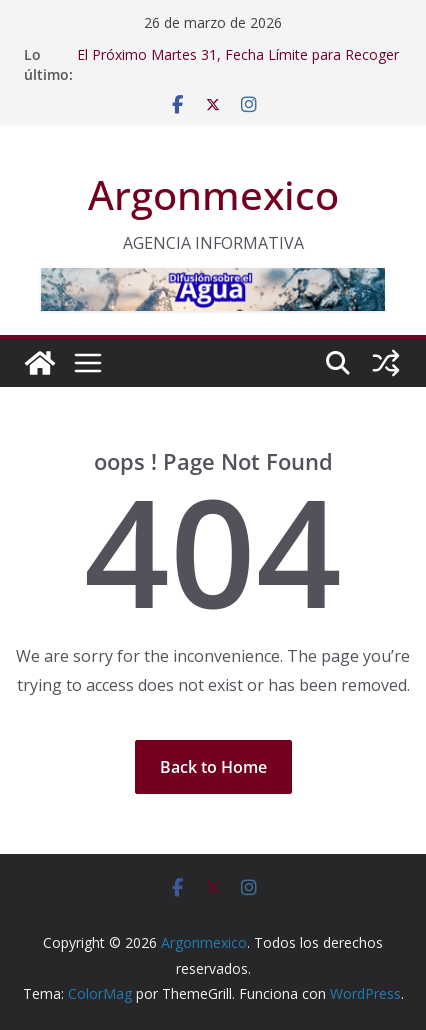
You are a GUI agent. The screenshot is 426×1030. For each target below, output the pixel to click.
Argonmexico (213, 194)
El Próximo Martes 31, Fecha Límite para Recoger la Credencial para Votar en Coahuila (238, 64)
